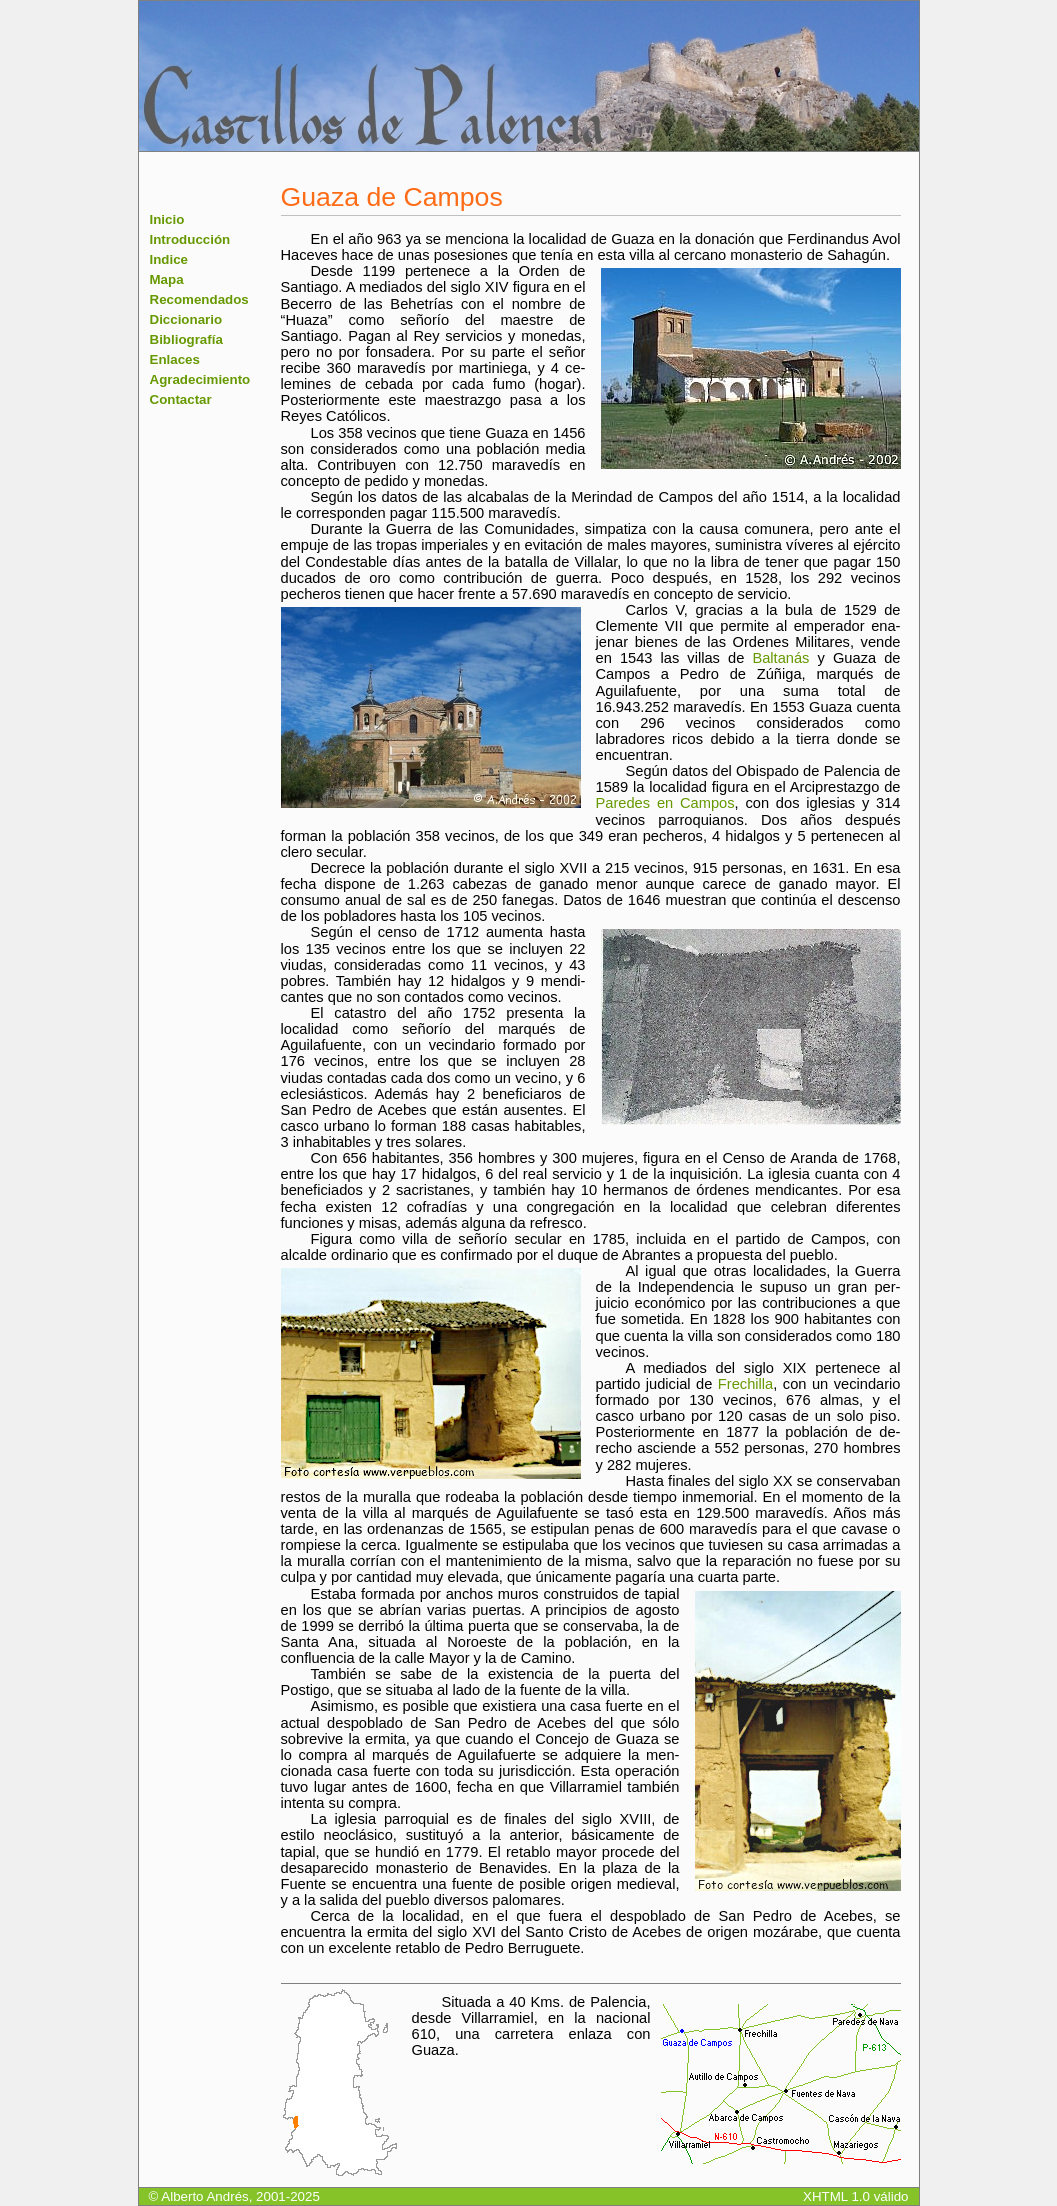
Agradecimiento (200, 379)
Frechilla (745, 1384)
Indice (169, 259)
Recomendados (199, 299)
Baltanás (780, 658)
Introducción (190, 239)
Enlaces (175, 359)
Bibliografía (186, 339)
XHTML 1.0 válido (855, 2196)
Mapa (167, 279)
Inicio (167, 219)
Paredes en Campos (665, 803)
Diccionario (186, 319)
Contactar (181, 399)
